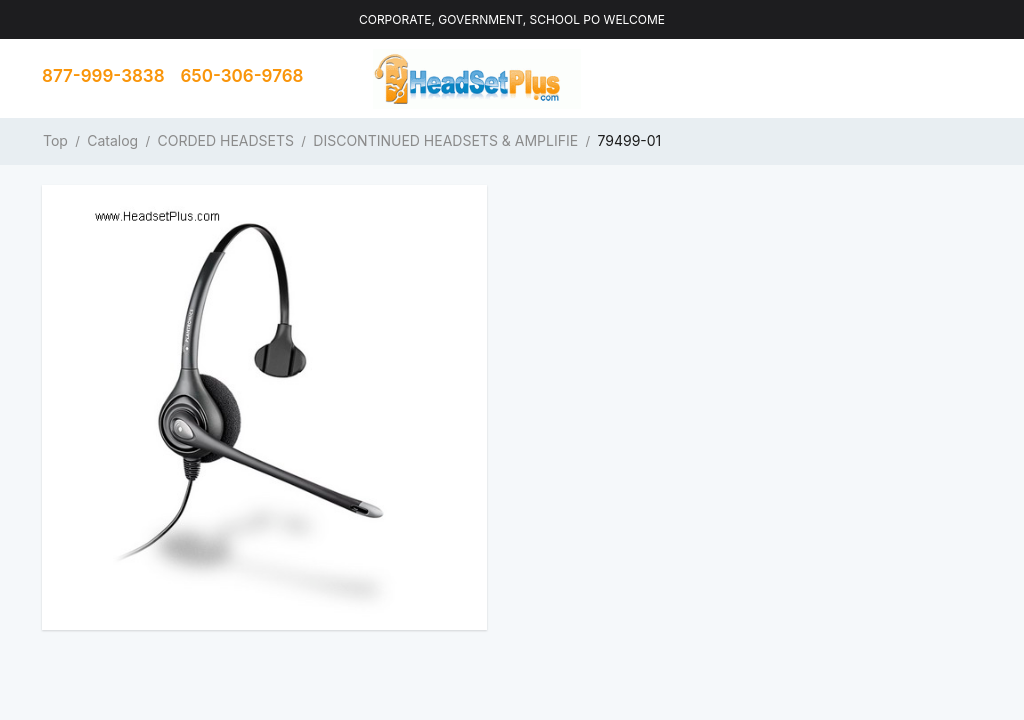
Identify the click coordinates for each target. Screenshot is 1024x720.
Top (55, 140)
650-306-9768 (242, 76)
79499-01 (629, 140)
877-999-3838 (103, 76)
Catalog (112, 140)
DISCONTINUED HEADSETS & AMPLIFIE (445, 140)
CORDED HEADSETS (226, 140)
